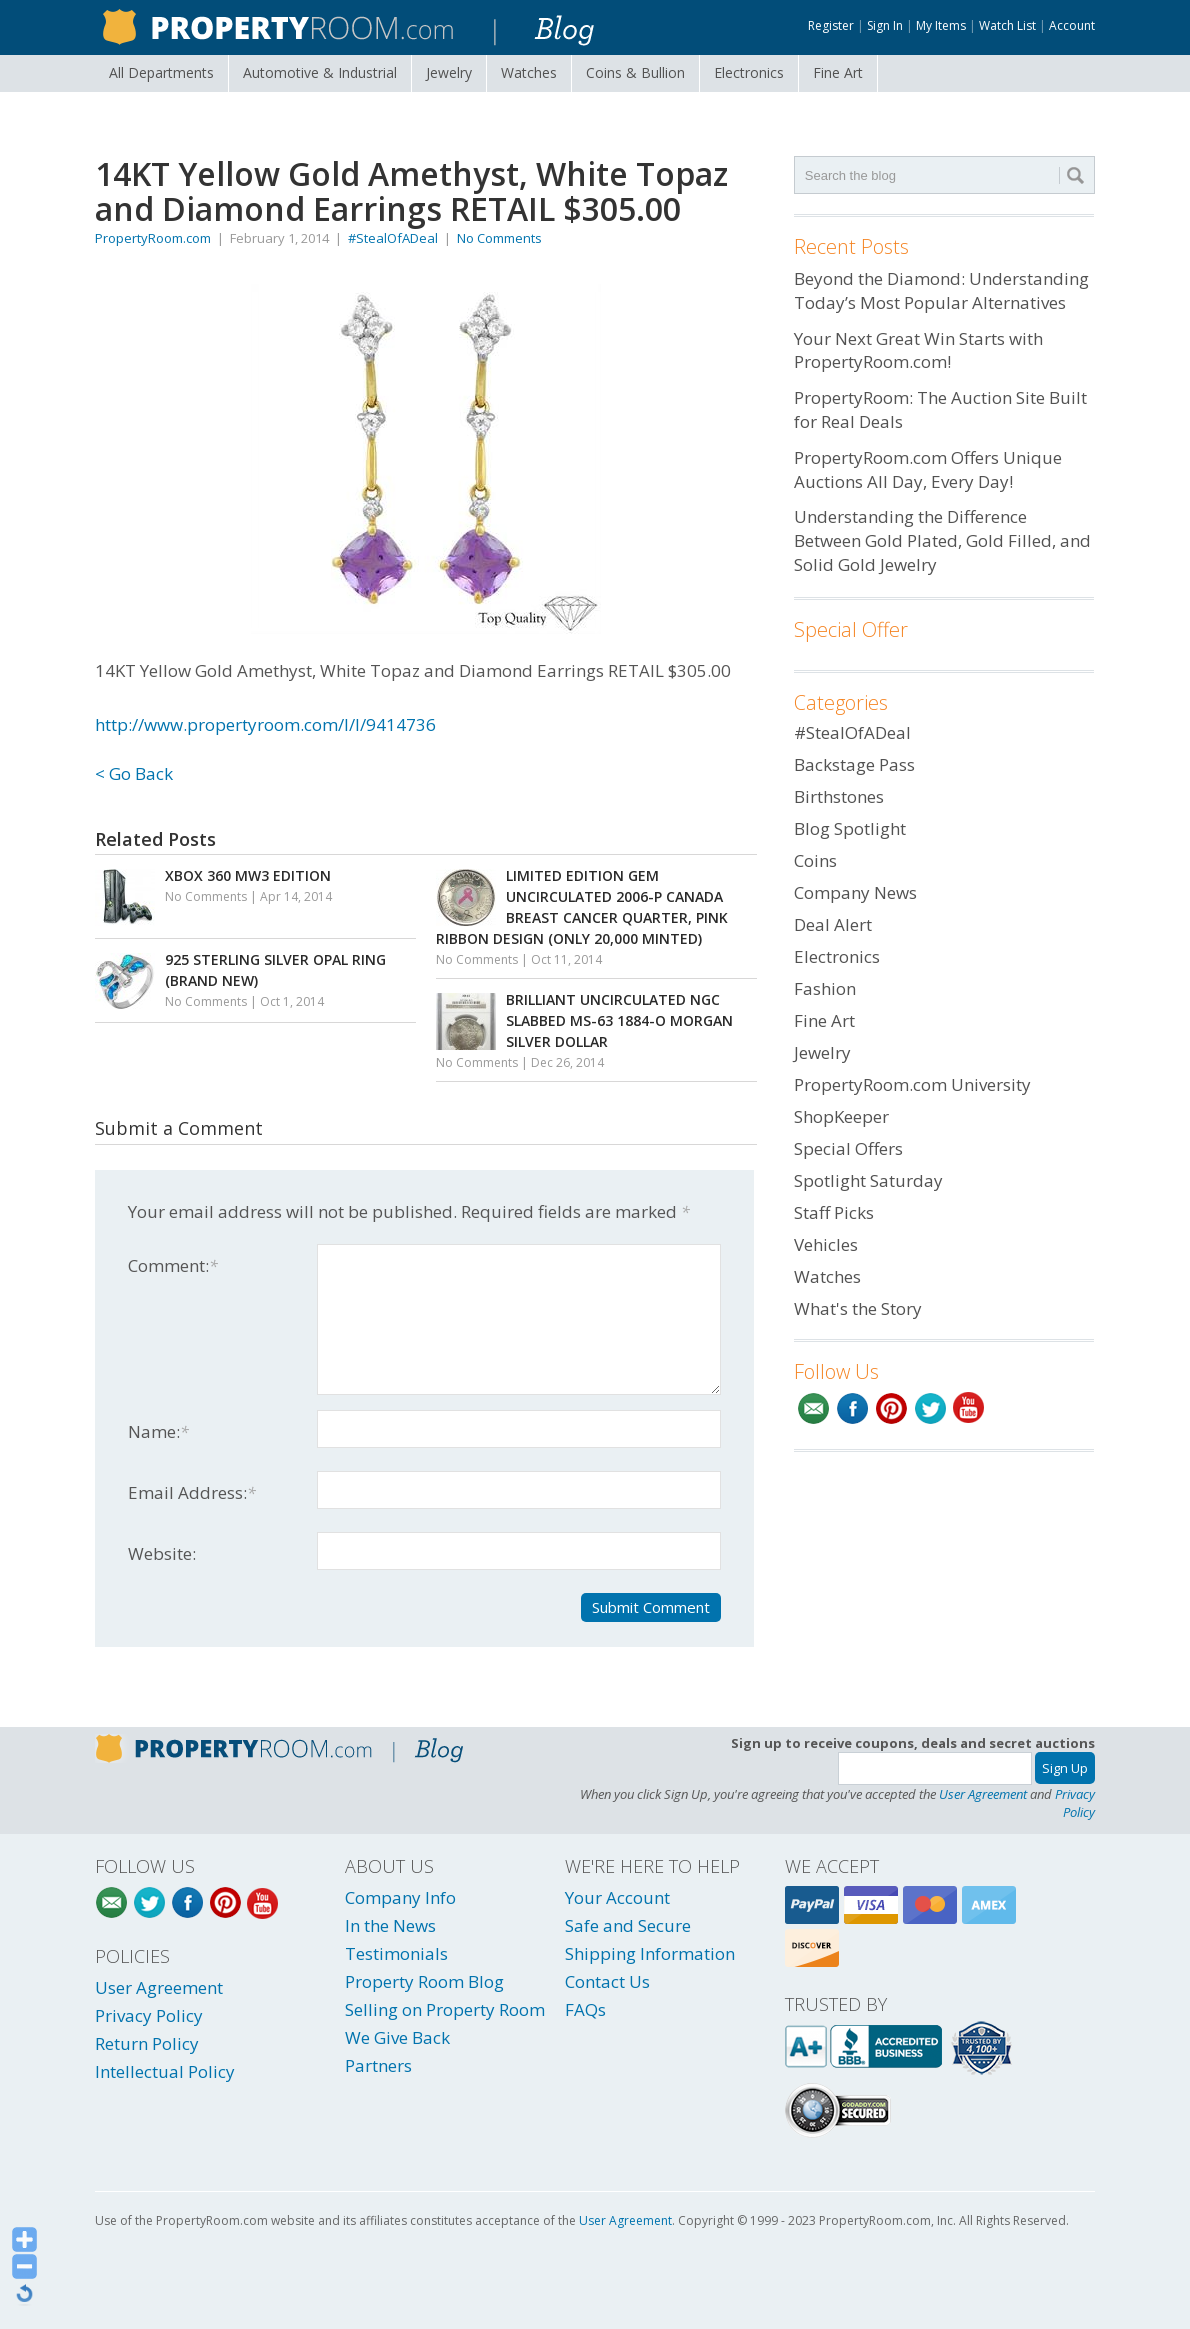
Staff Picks (834, 1212)
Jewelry (449, 72)
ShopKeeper (841, 1116)
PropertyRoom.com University (912, 1084)
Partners (378, 2065)
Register (831, 25)
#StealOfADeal (393, 238)
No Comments (499, 238)
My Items (941, 25)
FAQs (585, 2009)
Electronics (749, 72)
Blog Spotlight (850, 828)
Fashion (825, 988)
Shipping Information (650, 1953)
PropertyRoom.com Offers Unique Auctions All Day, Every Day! (928, 469)
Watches (529, 72)
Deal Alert (833, 924)
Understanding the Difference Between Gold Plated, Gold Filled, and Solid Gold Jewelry (942, 540)
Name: (158, 1431)
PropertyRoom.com (153, 238)
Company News (855, 892)
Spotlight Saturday (868, 1180)
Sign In (885, 25)
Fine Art (838, 72)
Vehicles (826, 1244)
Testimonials (396, 1953)
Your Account (617, 1897)
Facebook (852, 1408)
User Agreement (983, 1794)
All (161, 72)
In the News (390, 1925)
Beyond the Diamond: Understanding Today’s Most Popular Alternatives (941, 290)
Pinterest (891, 1408)
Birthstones (839, 796)
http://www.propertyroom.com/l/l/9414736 (265, 724)
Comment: (173, 1265)
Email (813, 1408)
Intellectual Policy (165, 2071)
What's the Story (858, 1308)
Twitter (930, 1408)
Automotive (320, 72)
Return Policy (147, 2043)
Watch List (1007, 25)
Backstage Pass (854, 764)
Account (1072, 25)
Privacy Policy (1075, 1803)
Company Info (400, 1897)
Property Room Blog (424, 1981)
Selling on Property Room (445, 2009)
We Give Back (397, 2037)
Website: (162, 1553)
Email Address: (192, 1492)
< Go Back (134, 773)
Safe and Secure (628, 1925)
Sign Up (1065, 1768)
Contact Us (607, 1981)
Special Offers (848, 1148)
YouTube (969, 1408)
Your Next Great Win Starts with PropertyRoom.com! (918, 350)
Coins (635, 72)
